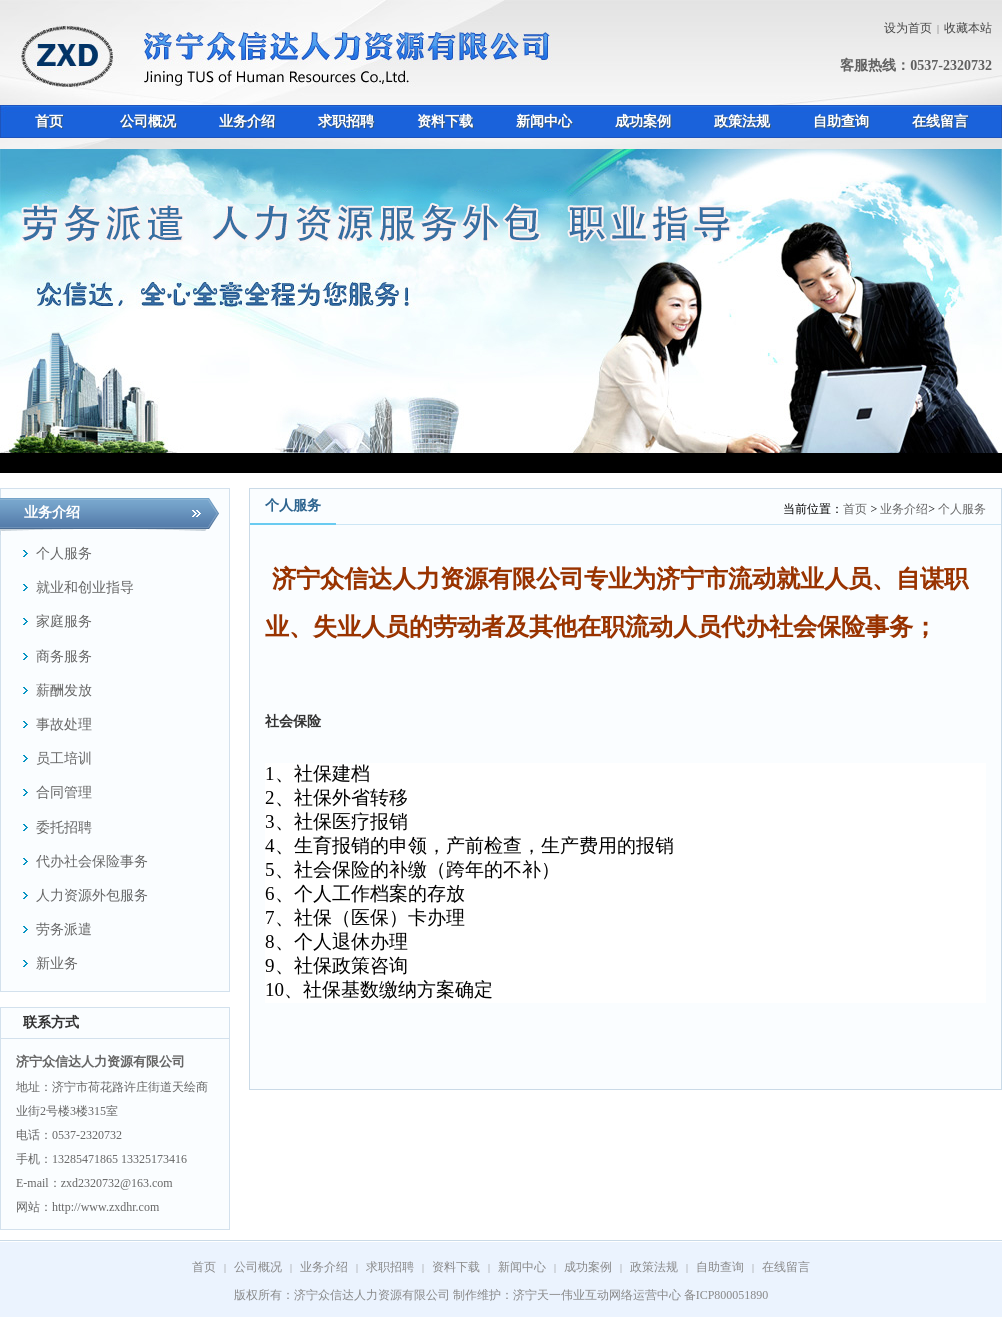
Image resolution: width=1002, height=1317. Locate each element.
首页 (855, 509)
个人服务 (962, 509)
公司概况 (258, 1267)
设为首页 (908, 28)
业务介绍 (904, 509)
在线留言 (786, 1267)
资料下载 (456, 1267)
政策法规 (654, 1267)
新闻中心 (522, 1267)
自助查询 (720, 1267)
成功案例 (588, 1267)
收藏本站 (968, 28)
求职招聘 (390, 1267)
